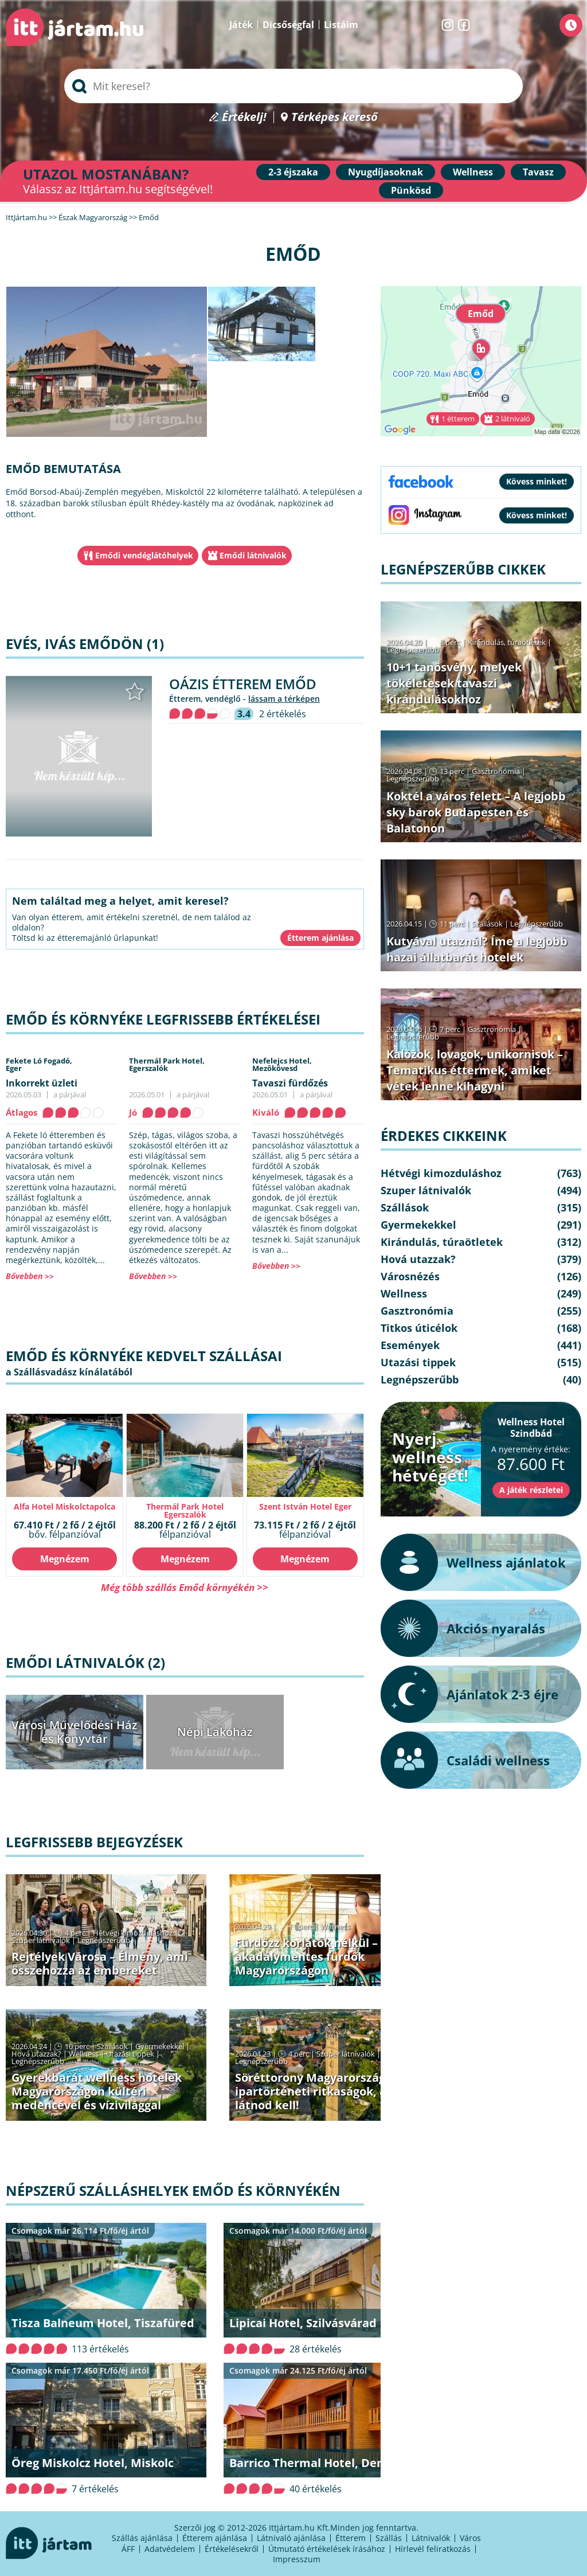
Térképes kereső (334, 117)
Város (470, 2537)
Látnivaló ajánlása (291, 2537)
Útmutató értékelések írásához (326, 2548)
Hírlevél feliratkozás (433, 2548)
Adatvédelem (169, 2548)
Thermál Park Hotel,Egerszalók (167, 1064)
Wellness (473, 172)
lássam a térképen (284, 698)
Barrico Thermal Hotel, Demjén (317, 2463)
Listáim (341, 24)
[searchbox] (293, 86)
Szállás (388, 2537)
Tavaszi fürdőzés (290, 1083)
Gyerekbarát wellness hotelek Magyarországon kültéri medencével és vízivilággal (96, 2091)
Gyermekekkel (159, 2046)
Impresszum (296, 2559)
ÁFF (128, 2548)
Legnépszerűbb (103, 1940)
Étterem (350, 2537)
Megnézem (64, 1559)
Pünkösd (411, 190)
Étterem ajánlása (214, 2537)
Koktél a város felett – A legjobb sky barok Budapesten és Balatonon (476, 812)
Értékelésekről (232, 2548)
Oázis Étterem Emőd (242, 683)
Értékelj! (244, 117)
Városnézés (410, 1276)
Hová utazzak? (37, 2054)
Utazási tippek (130, 2054)
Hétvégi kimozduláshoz (133, 1933)
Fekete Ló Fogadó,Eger (39, 1064)
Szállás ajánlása (142, 2537)
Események (410, 1345)
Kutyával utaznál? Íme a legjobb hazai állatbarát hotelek (477, 949)
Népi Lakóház (215, 1732)
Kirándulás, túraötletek (507, 642)
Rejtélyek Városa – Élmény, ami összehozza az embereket (99, 1963)
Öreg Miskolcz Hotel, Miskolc (92, 2463)
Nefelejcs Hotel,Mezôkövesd (282, 1064)
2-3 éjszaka (293, 172)
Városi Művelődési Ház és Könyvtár (74, 1731)
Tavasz (538, 172)
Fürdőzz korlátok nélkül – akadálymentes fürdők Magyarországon (306, 1956)
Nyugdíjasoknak (385, 172)
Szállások (112, 2046)
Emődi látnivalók (253, 555)
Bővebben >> (30, 1276)
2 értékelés (282, 713)
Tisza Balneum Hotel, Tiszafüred (102, 2323)
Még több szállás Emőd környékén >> (184, 1587)
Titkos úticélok (419, 1328)
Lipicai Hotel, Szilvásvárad (303, 2323)
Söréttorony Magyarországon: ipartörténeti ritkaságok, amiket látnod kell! (327, 2091)
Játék (241, 24)
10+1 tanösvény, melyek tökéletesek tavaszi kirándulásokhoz (454, 683)
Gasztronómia (496, 771)
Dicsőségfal (288, 24)
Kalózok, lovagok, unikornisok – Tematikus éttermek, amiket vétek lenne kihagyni (474, 1070)
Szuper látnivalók (40, 1940)
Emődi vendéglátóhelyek (144, 555)
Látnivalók (431, 2537)
